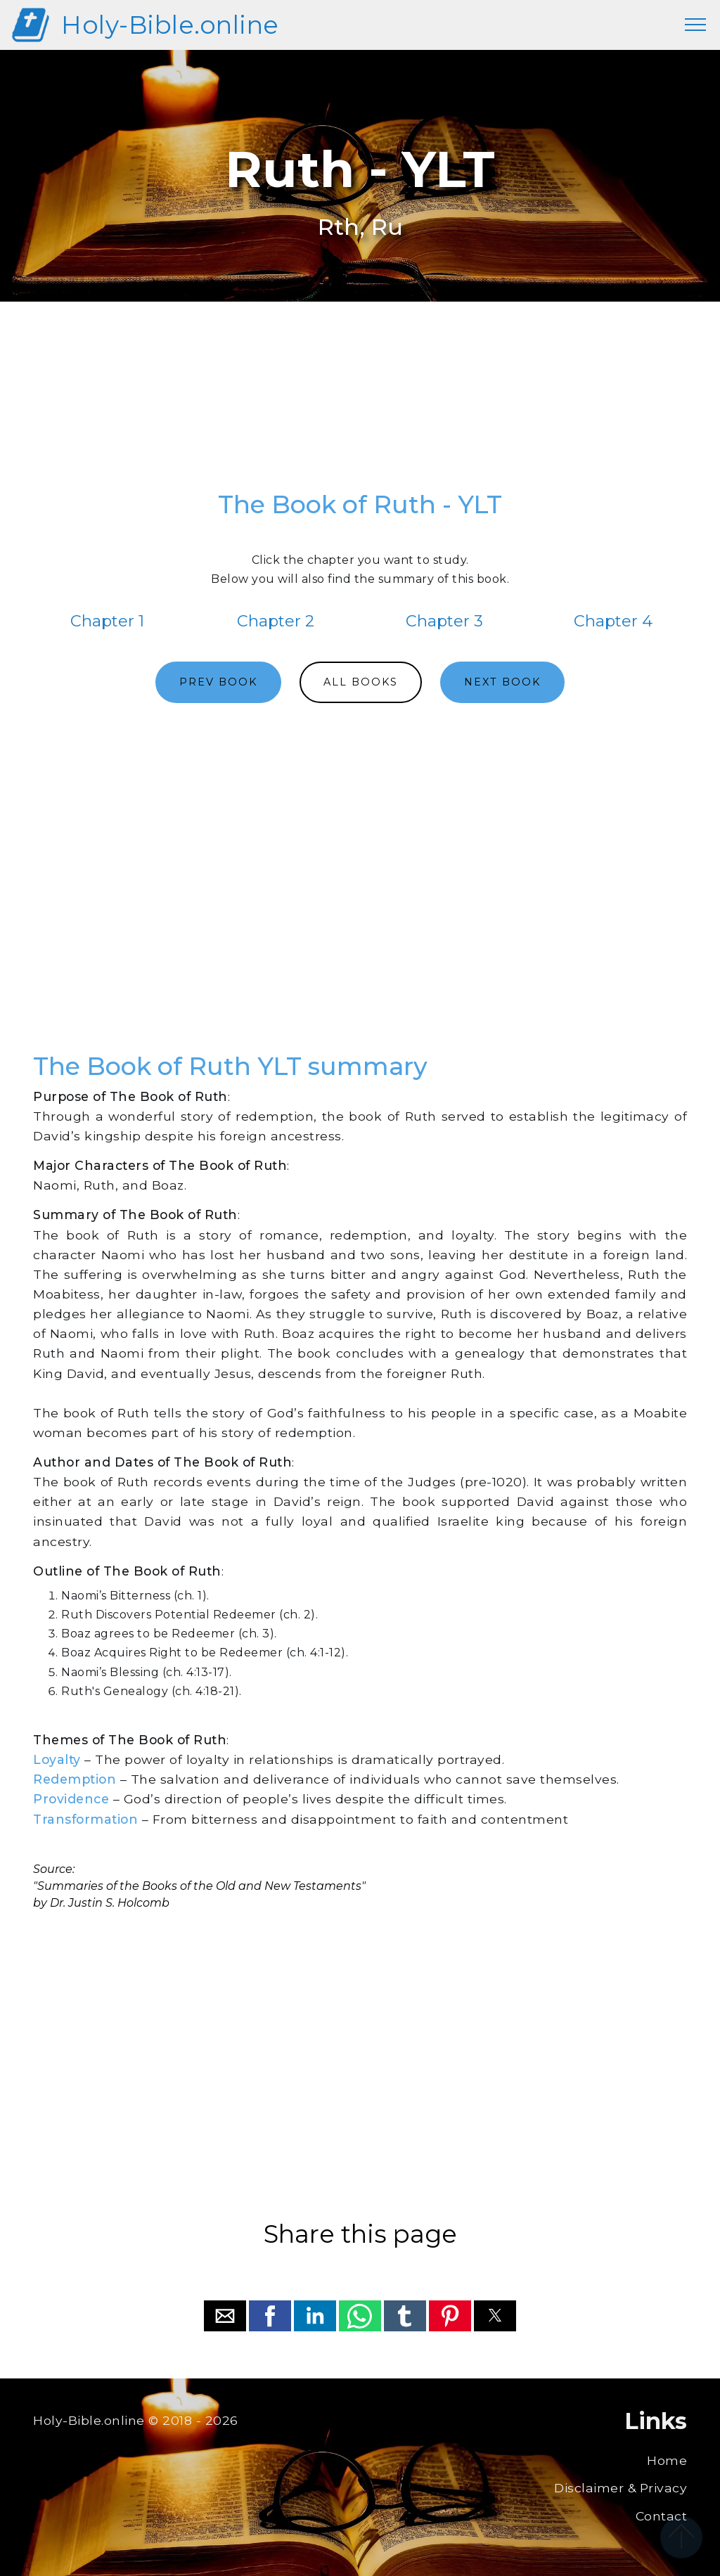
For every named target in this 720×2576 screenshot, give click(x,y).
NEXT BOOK (502, 682)
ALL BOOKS (360, 682)
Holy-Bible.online (170, 25)
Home (667, 2460)
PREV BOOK (218, 682)
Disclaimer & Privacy (620, 2487)
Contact (662, 2516)
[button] (225, 2315)
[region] (360, 403)
